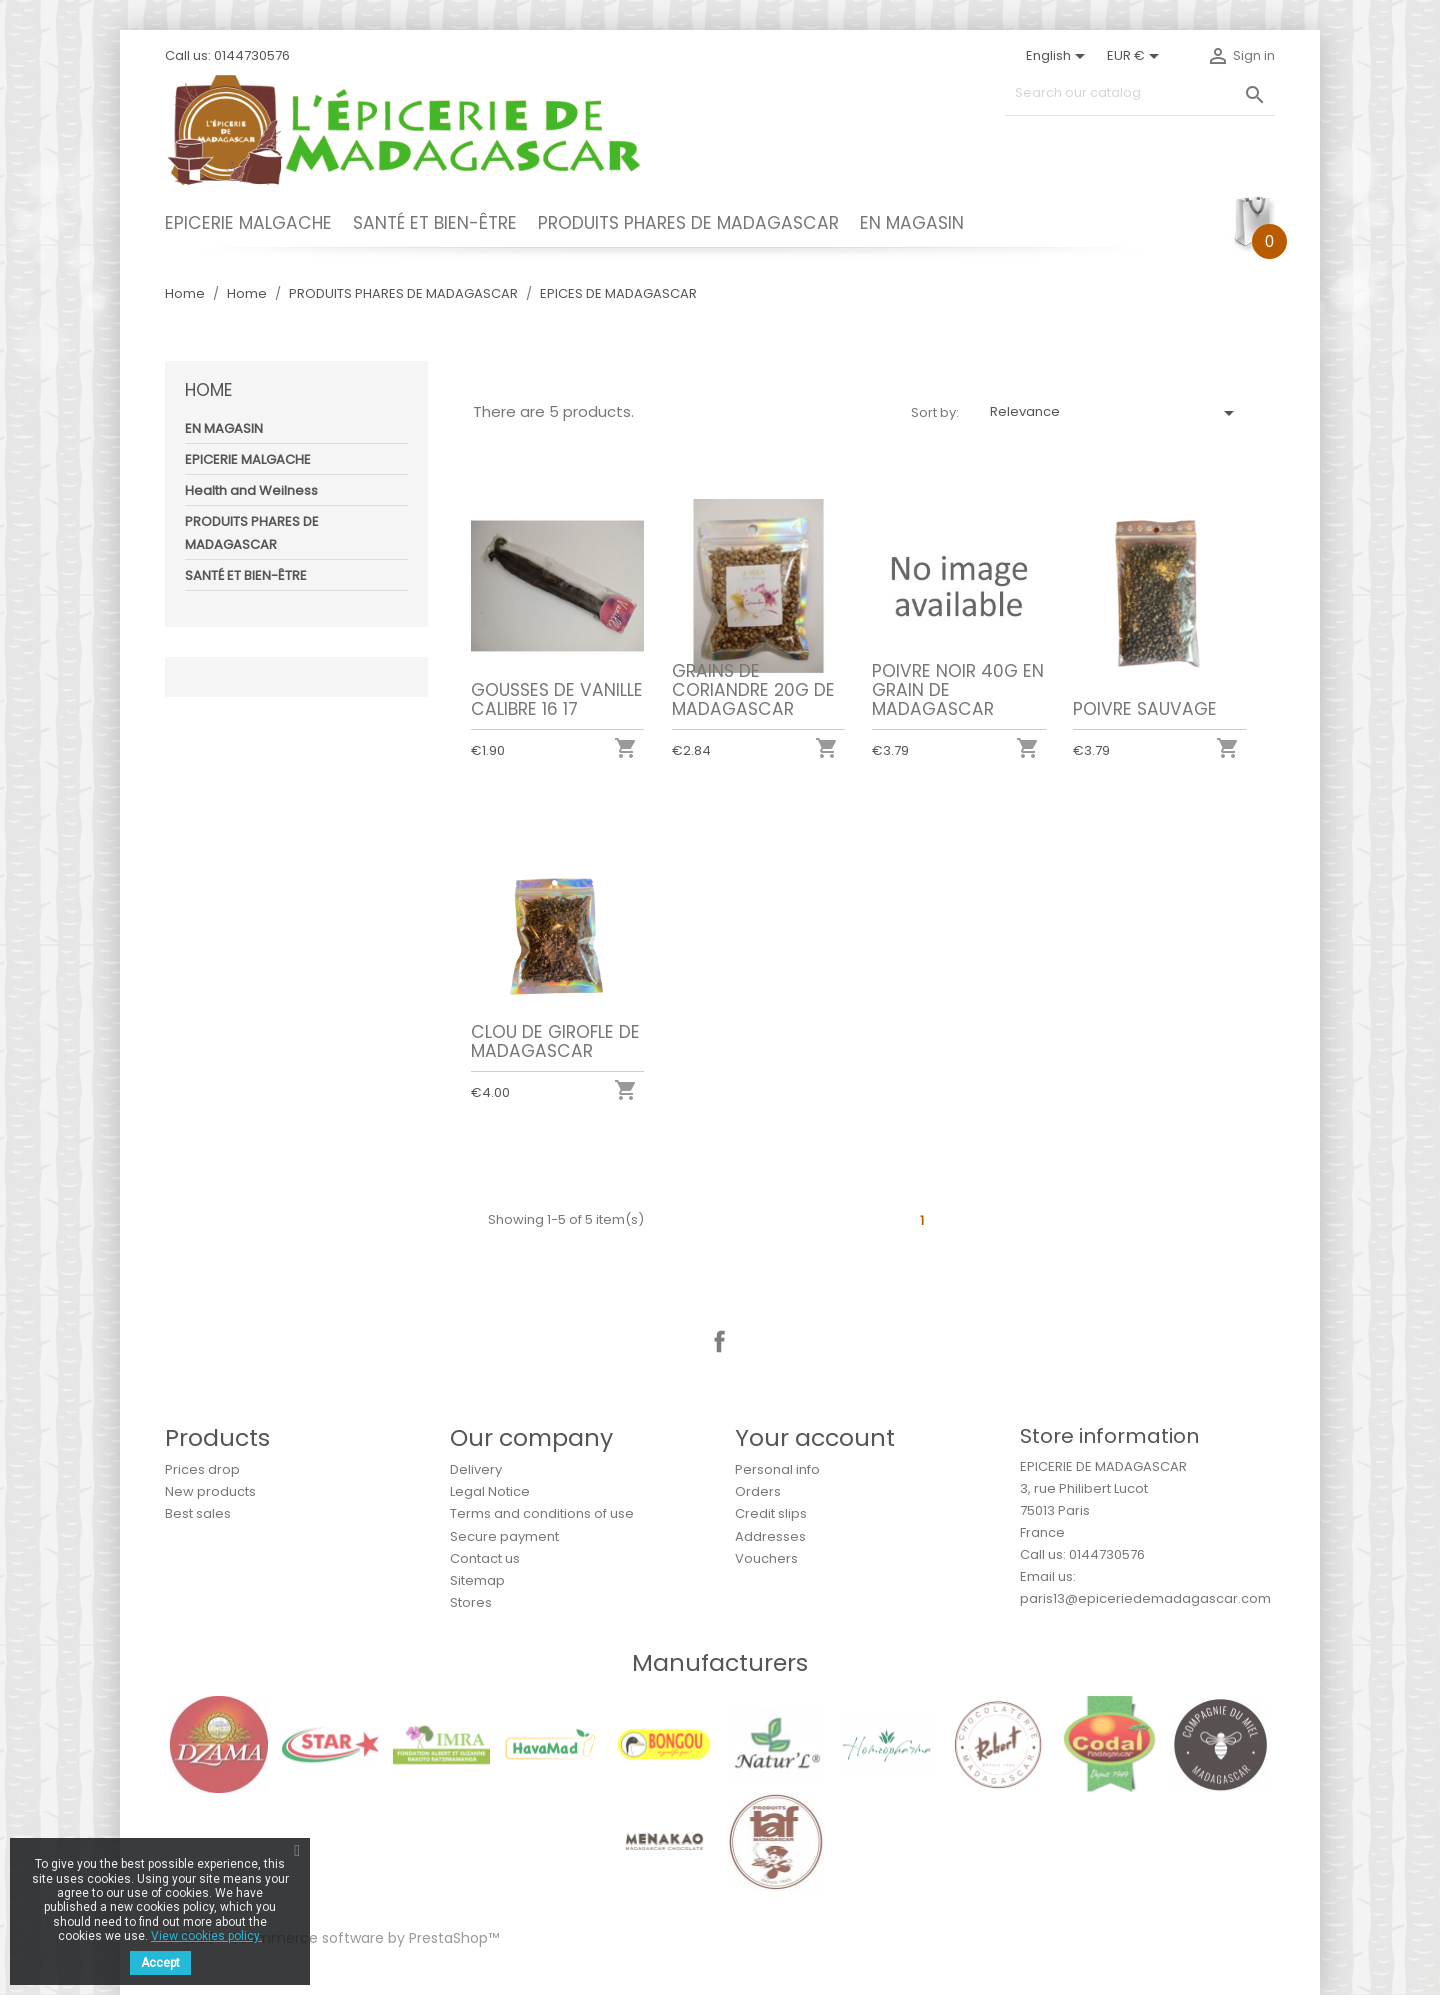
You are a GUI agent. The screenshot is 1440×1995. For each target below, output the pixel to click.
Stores (471, 1602)
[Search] (1140, 93)
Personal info (777, 1469)
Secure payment (504, 1536)
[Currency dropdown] (1136, 56)
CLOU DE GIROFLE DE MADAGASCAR (555, 1041)
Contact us (485, 1558)
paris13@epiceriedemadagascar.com (1145, 1598)
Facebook (720, 1342)
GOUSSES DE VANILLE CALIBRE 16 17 (557, 699)
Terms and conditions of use (542, 1513)
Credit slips (771, 1513)
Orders (758, 1491)
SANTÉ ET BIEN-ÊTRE (435, 223)
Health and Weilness (251, 490)
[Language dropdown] (1059, 56)
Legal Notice (490, 1491)
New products (210, 1491)
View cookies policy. (206, 1936)
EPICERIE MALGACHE (248, 223)
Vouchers (766, 1558)
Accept (160, 1963)
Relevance (1115, 413)
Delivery (476, 1469)
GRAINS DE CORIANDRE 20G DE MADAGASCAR (753, 690)
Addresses (770, 1536)
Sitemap (477, 1580)
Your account (815, 1437)
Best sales (198, 1513)
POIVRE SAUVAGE (1145, 709)
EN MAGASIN (912, 223)
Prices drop (202, 1469)
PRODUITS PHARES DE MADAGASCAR (688, 223)
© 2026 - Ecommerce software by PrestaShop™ (332, 1938)
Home (209, 390)
